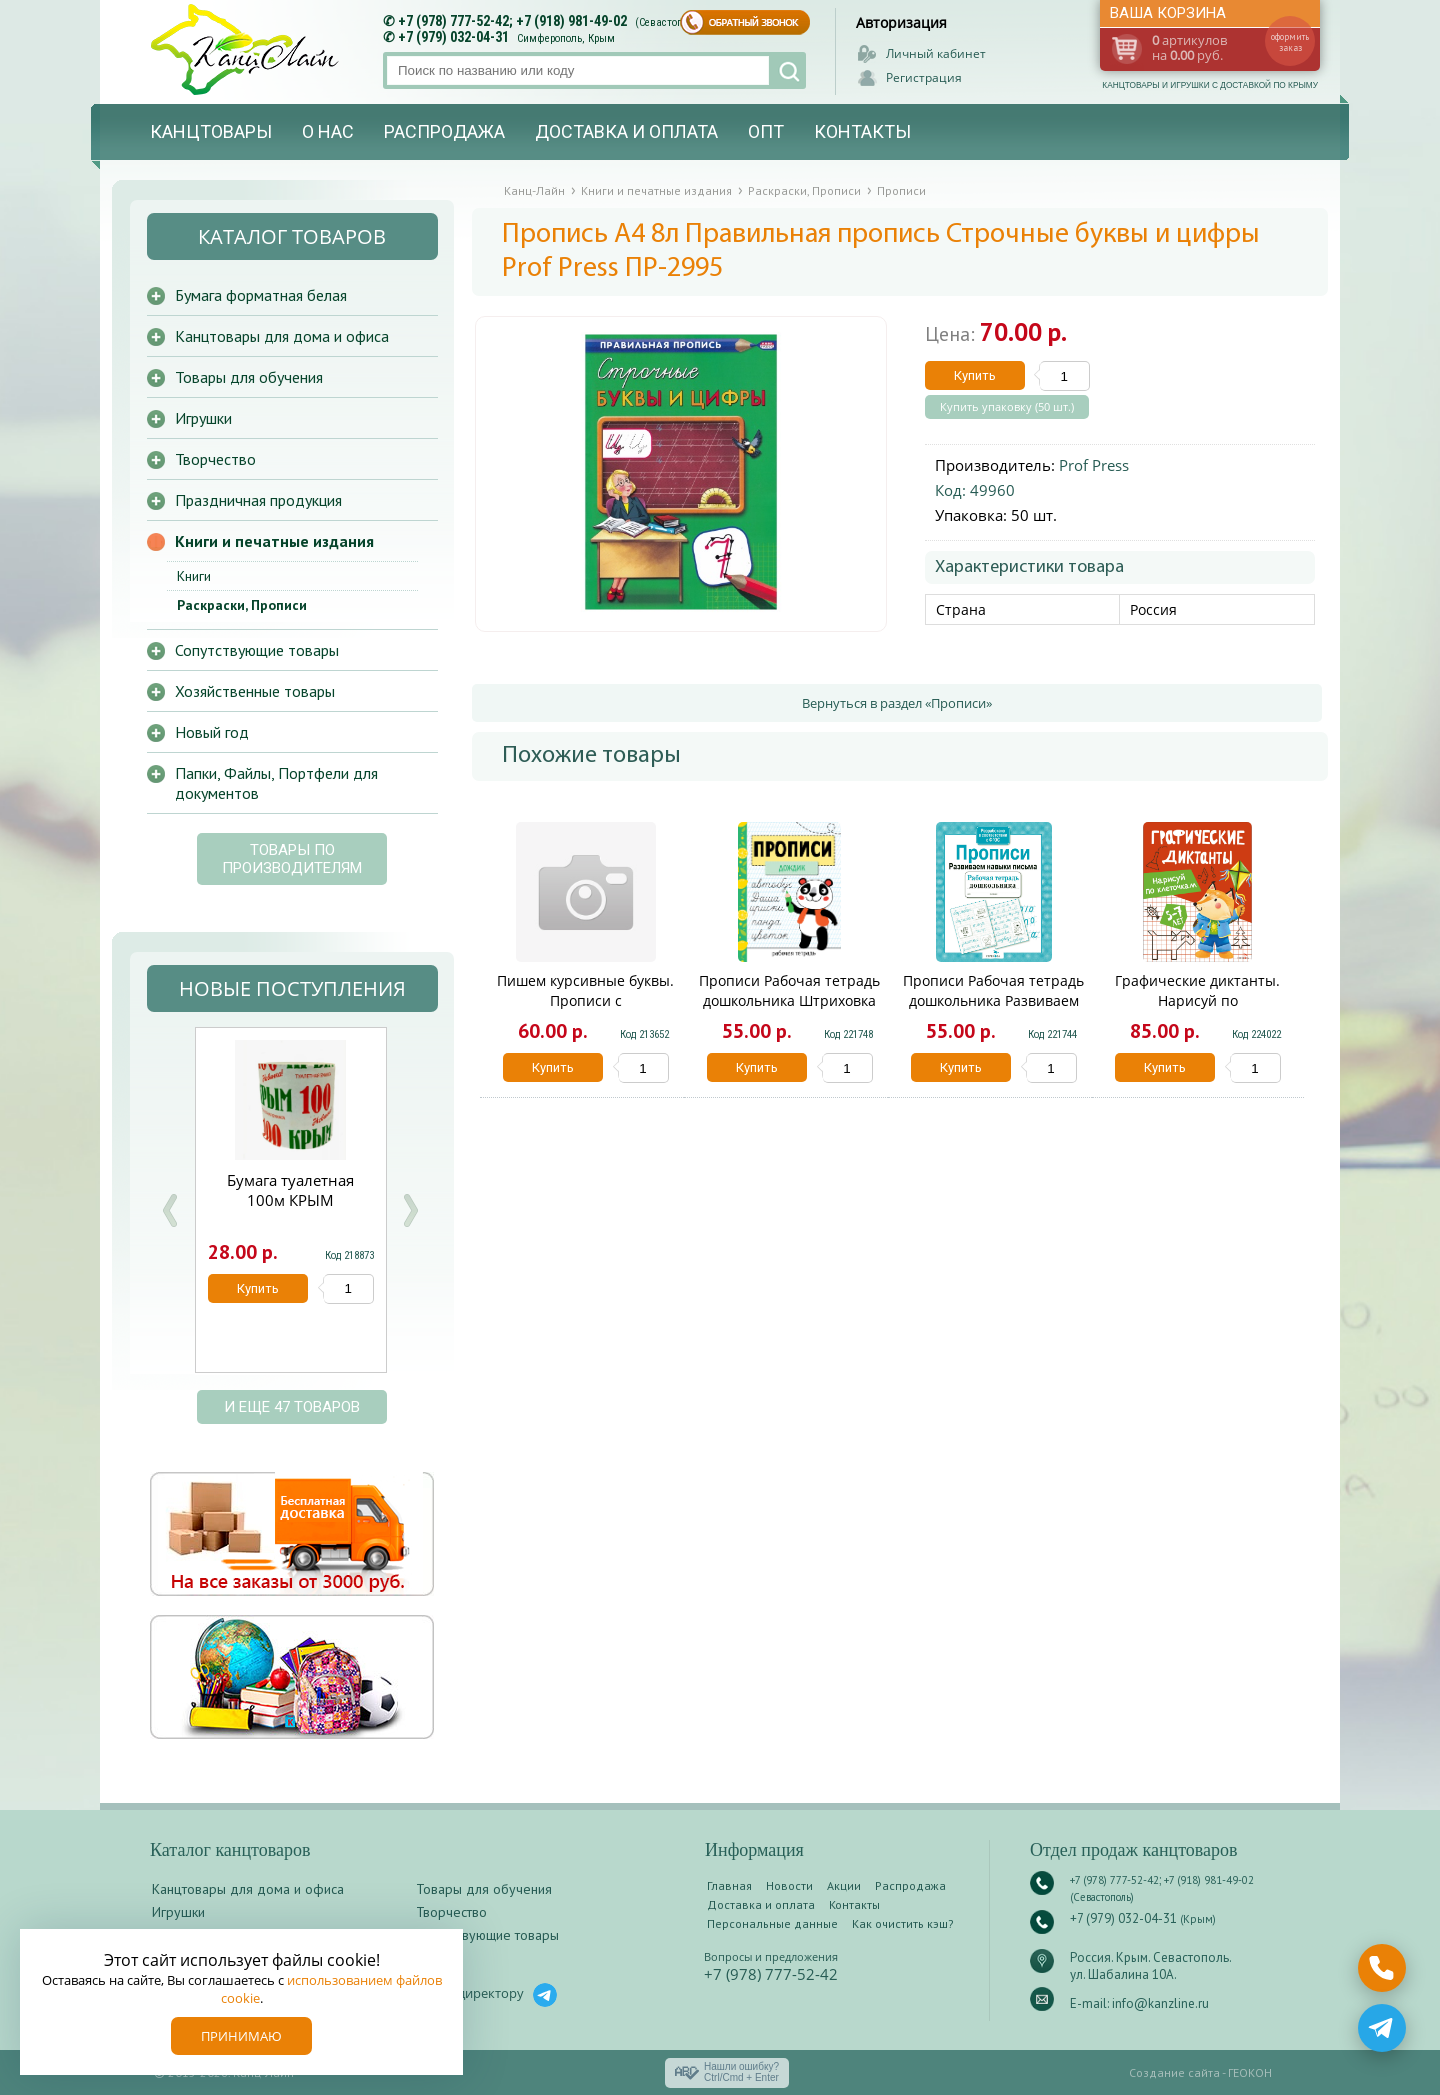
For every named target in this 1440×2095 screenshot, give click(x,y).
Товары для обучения (249, 377)
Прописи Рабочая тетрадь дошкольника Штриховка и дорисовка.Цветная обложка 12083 (789, 1010)
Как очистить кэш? (903, 1923)
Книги (194, 576)
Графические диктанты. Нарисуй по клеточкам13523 (1197, 1000)
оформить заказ (1290, 42)
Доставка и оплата (626, 131)
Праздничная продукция (258, 500)
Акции (844, 1885)
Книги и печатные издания (274, 541)
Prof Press (1094, 465)
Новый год (212, 732)
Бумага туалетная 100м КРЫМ (290, 1190)
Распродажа (444, 131)
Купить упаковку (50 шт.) (1007, 407)
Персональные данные (772, 1923)
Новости (789, 1885)
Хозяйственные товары (255, 691)
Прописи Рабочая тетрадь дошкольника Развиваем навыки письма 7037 (993, 1000)
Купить (975, 375)
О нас (328, 131)
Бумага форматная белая (261, 295)
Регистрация (924, 77)
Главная (729, 1885)
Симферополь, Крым (566, 38)
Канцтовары (211, 131)
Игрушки (203, 418)
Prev (170, 1210)
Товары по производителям (292, 859)
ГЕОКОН (1250, 2072)
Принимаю (241, 2036)
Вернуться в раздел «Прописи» (897, 703)
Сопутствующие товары (257, 650)
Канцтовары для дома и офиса (282, 336)
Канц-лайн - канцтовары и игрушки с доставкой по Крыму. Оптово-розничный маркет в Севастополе (247, 49)
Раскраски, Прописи (242, 605)
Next (410, 1210)
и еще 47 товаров (292, 1407)
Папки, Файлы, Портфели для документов (276, 783)
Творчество (215, 459)
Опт (766, 131)
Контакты (862, 131)
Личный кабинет (936, 53)
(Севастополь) (669, 22)
